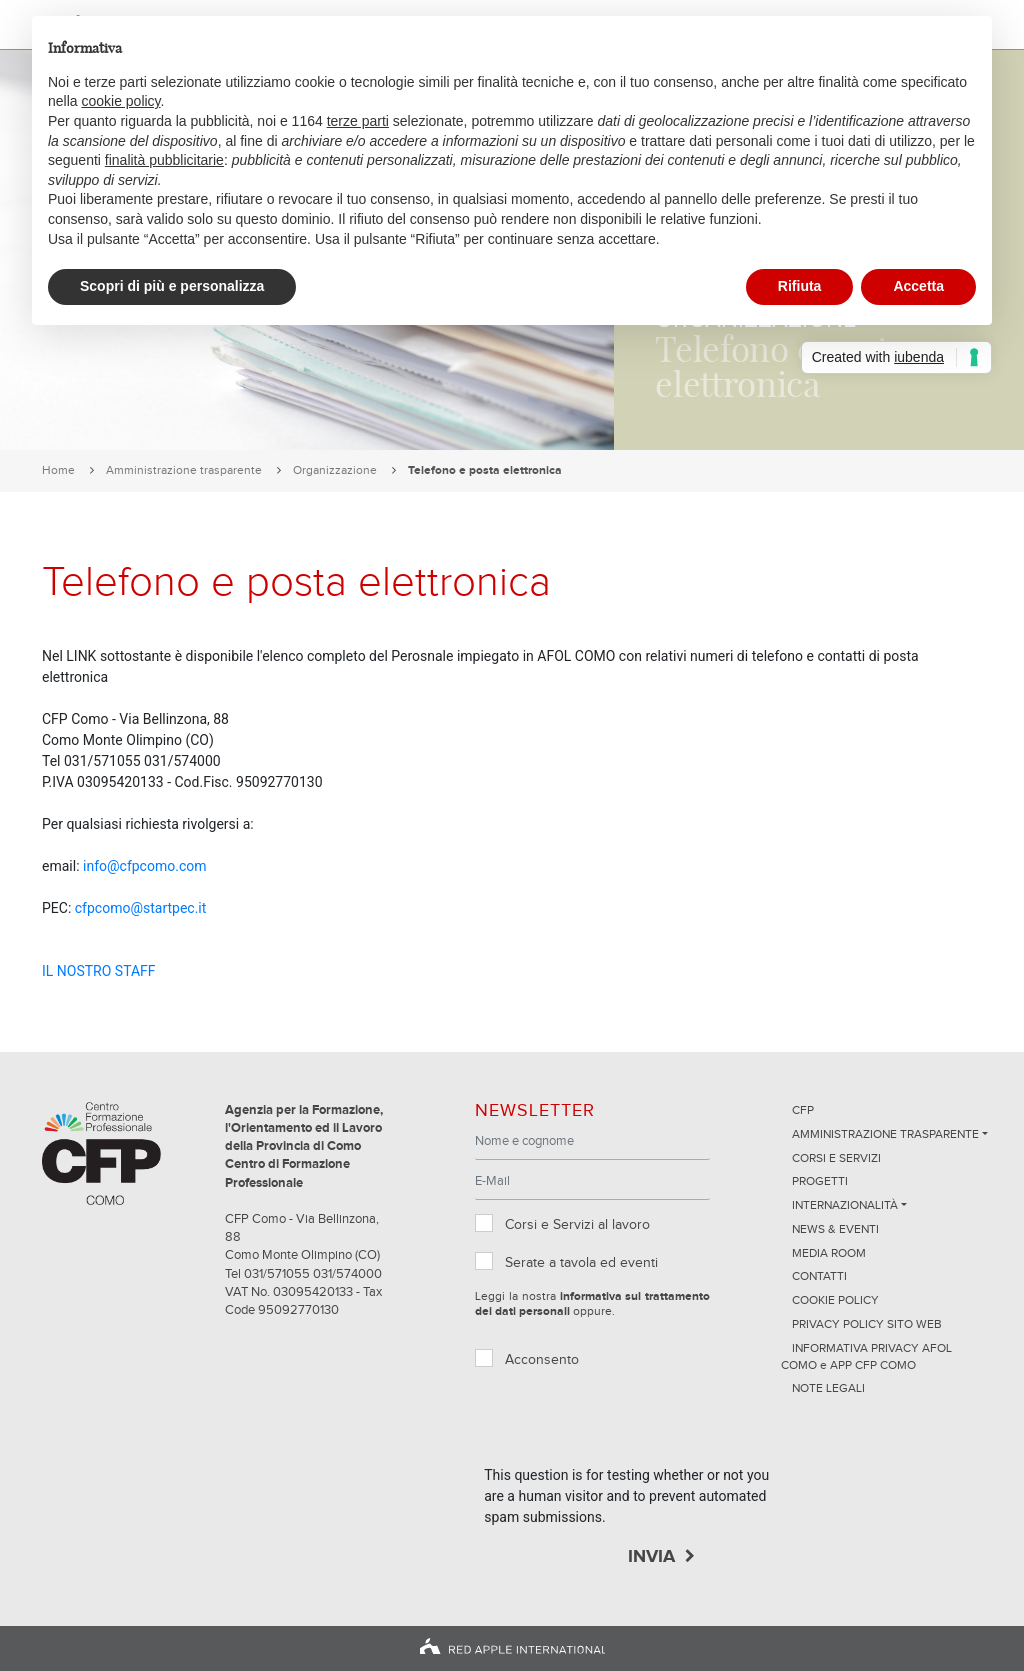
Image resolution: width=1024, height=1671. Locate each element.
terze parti (358, 121)
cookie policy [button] (120, 101)
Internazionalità (845, 1206)
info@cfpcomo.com (144, 866)
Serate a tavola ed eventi (581, 1263)
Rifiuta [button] (800, 286)
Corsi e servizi (836, 1159)
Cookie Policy (835, 1301)
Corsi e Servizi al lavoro (577, 1225)
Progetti (820, 1182)
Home (58, 470)
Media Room (829, 1254)
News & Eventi (835, 1230)
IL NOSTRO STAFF (99, 971)
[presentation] (636, 1426)
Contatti (819, 1277)
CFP (803, 1111)
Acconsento (542, 1360)
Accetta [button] (918, 286)
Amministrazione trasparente (184, 470)
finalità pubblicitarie (164, 160)
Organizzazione (335, 470)
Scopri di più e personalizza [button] (172, 286)
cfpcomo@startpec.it (141, 908)
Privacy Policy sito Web (867, 1325)
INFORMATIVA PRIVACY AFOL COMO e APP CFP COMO (866, 1357)
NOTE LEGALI (828, 1389)
